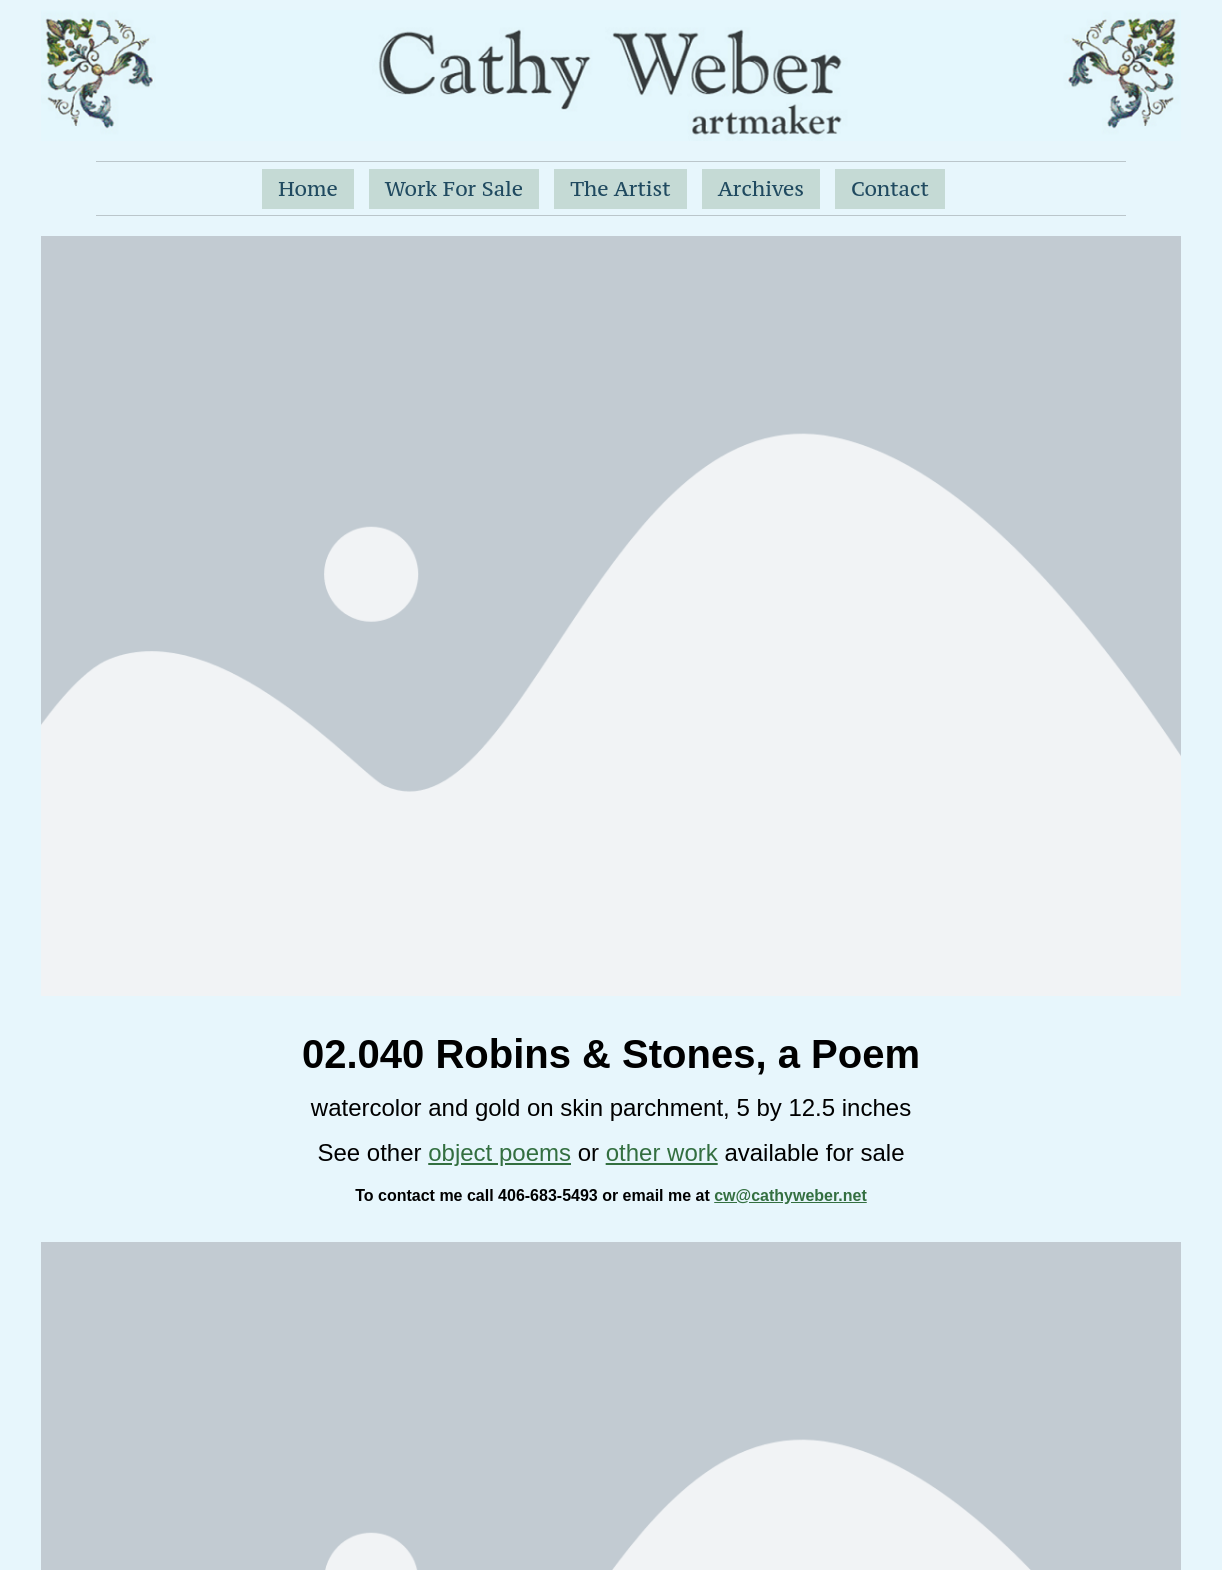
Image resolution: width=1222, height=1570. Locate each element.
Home (308, 188)
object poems (499, 1152)
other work (662, 1152)
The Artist (620, 188)
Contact (890, 188)
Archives (761, 188)
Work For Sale (454, 188)
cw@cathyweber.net (790, 1195)
